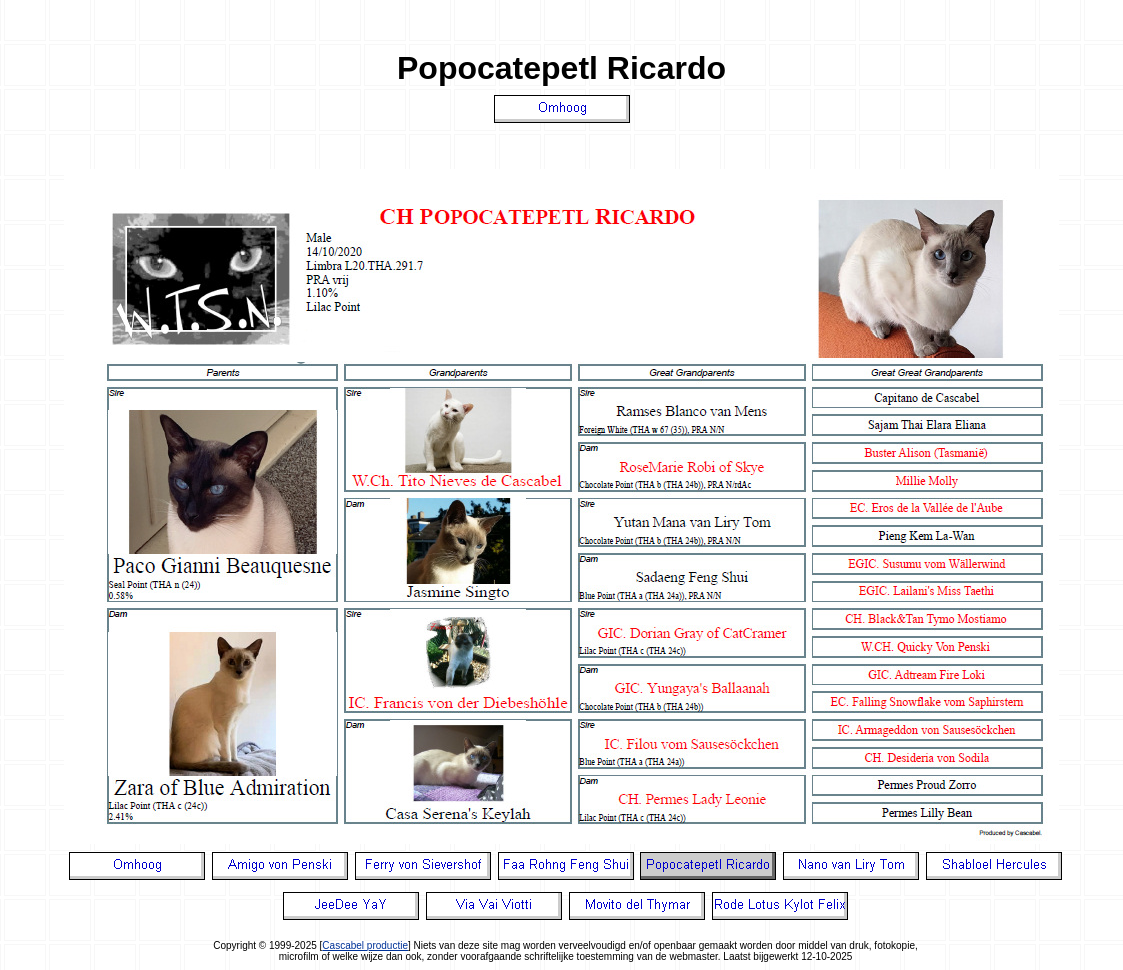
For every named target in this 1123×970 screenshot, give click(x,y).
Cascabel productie (365, 945)
